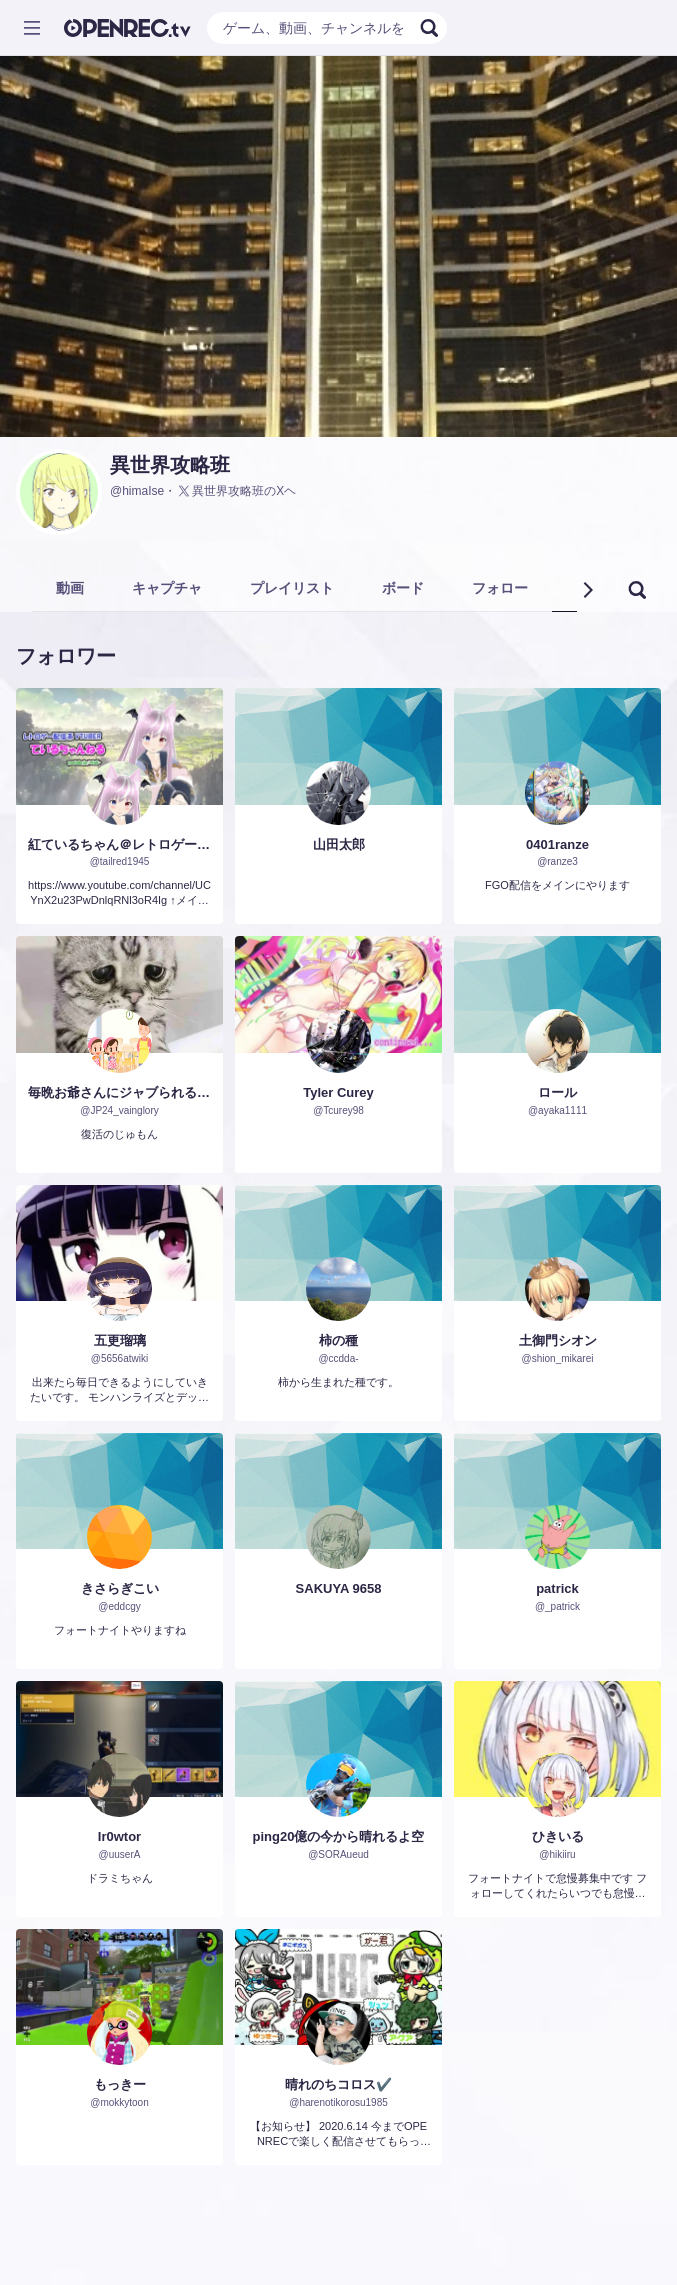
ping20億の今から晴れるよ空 (339, 1836)
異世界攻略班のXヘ (236, 491)
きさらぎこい (120, 1588)
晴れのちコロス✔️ (338, 2084)
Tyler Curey (338, 1092)
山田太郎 (339, 844)
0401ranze (557, 844)
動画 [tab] (70, 588)
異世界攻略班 (170, 465)
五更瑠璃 (120, 1340)
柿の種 (338, 1340)
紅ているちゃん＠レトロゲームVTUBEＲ (119, 844)
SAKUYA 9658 (339, 1588)
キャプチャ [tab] (167, 588)
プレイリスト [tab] (292, 588)
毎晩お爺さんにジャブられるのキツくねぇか (119, 1092)
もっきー (120, 2084)
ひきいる (558, 1836)
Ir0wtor (119, 1836)
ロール (557, 1092)
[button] (587, 590)
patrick (557, 1588)
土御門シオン (558, 1340)
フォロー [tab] (500, 588)
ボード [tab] (403, 588)
